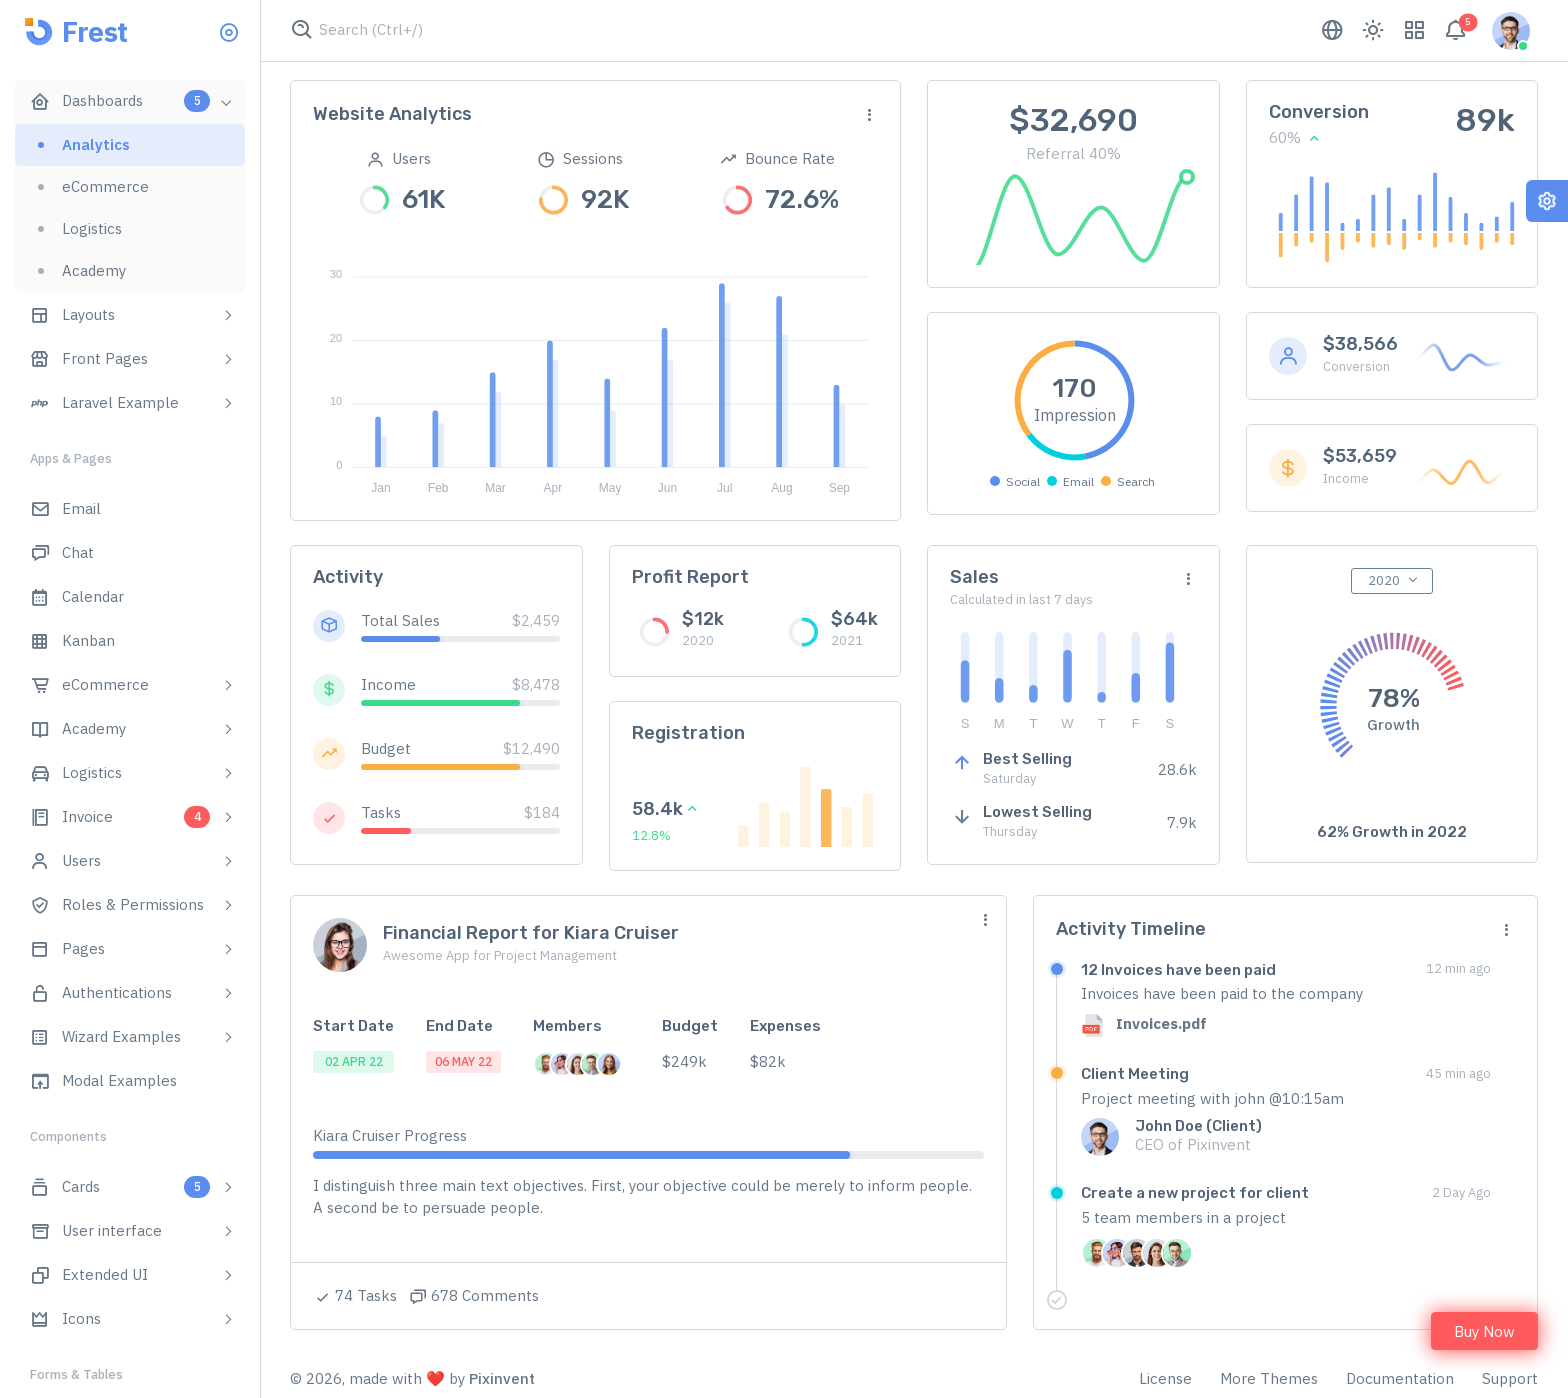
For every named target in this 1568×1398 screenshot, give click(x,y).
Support (1510, 1378)
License (1165, 1378)
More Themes (1269, 1378)
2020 (1384, 580)
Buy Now (1484, 1331)
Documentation (1400, 1378)
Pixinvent (502, 1378)
